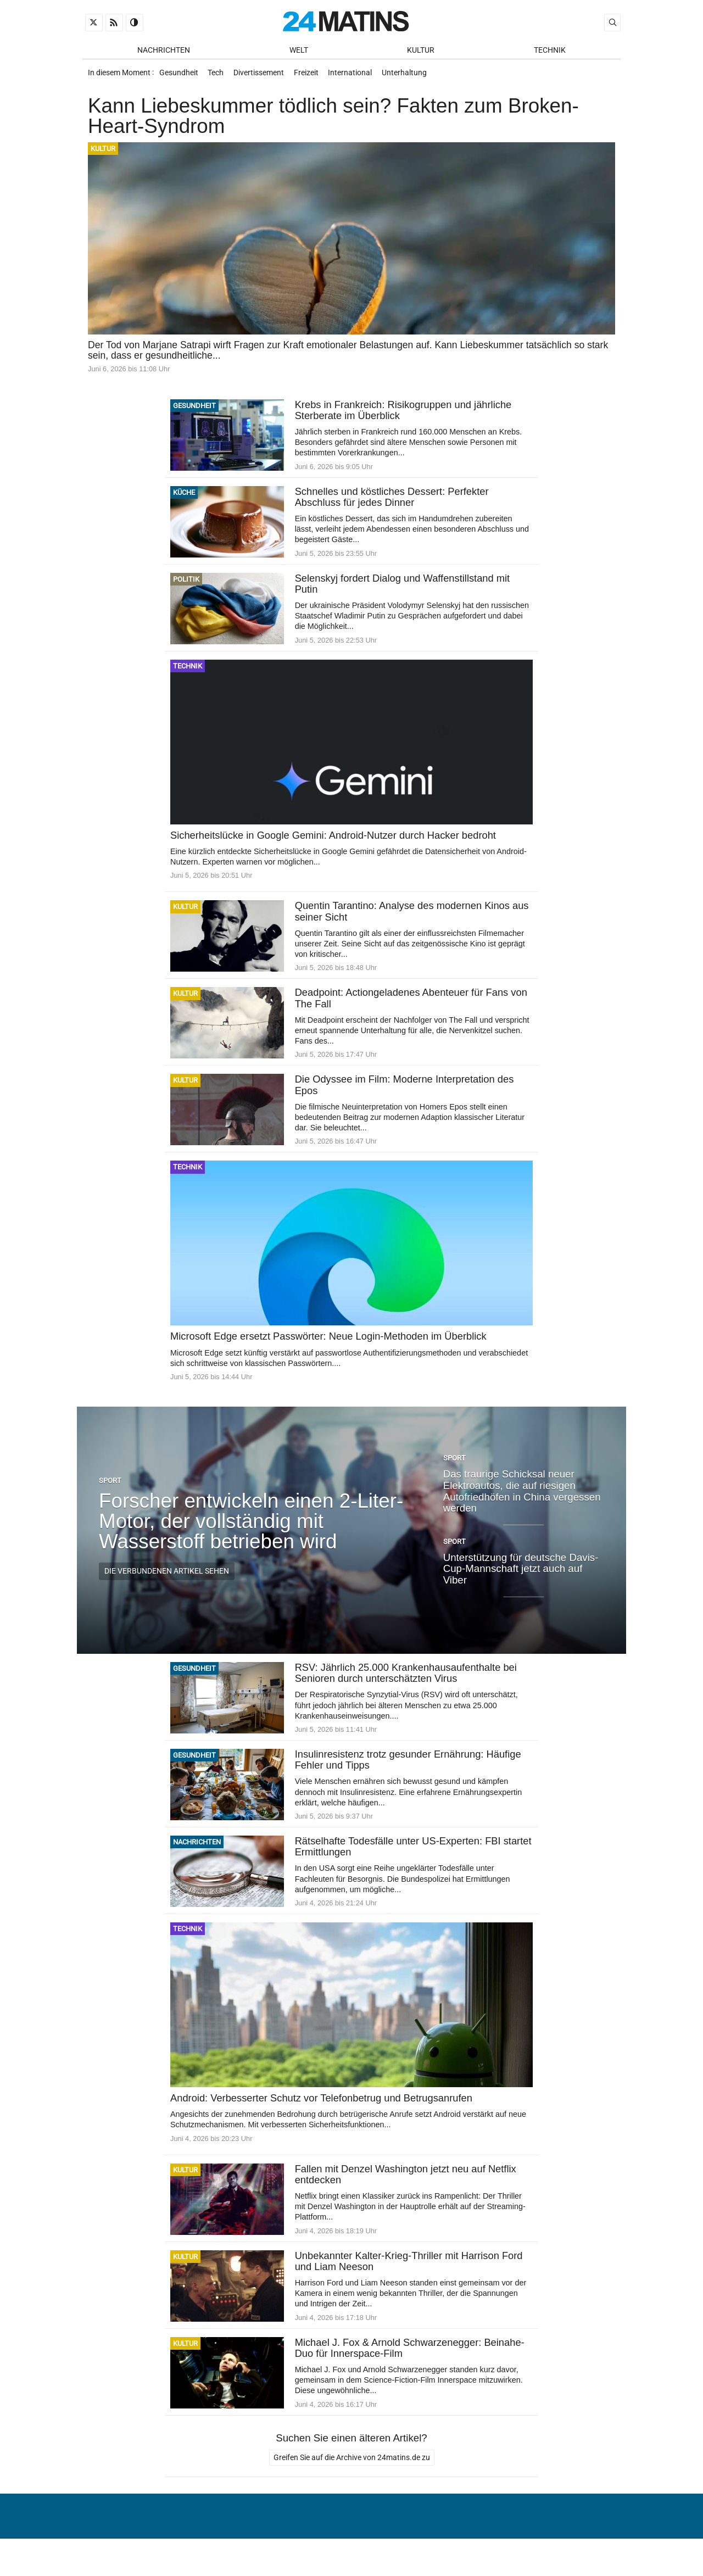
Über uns (424, 2540)
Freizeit (312, 75)
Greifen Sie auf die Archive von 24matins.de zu (352, 2468)
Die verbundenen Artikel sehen (166, 1578)
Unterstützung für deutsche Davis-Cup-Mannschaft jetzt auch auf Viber (521, 1576)
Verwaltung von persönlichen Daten (535, 2540)
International (358, 75)
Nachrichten (163, 50)
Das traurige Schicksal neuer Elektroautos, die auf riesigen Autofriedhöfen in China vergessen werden (522, 1498)
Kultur (420, 50)
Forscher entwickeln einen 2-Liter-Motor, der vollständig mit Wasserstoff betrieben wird (251, 1528)
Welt (298, 50)
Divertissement (263, 75)
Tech (218, 75)
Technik (550, 50)
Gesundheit (179, 75)
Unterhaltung (414, 75)
